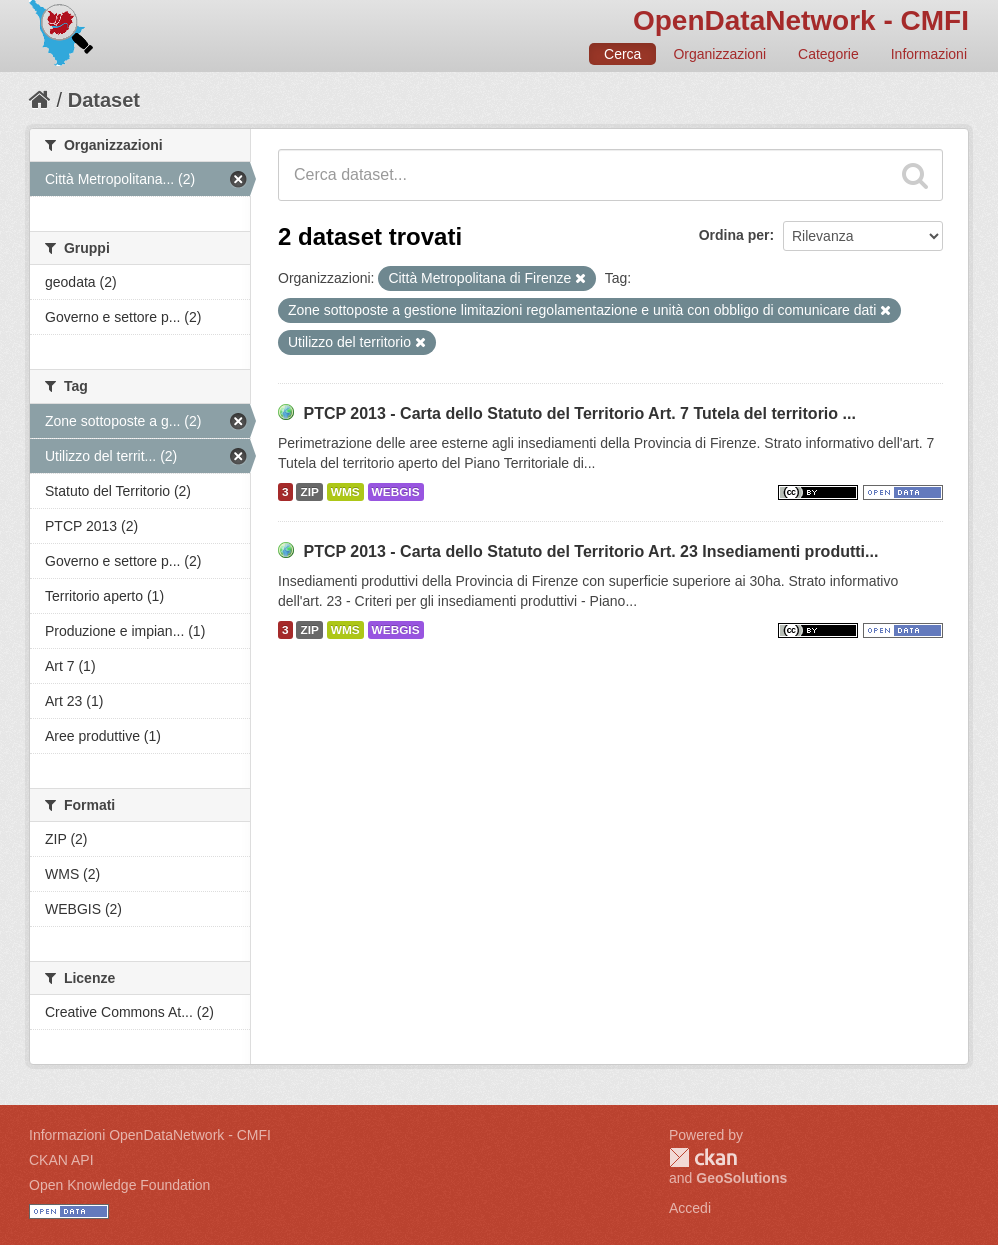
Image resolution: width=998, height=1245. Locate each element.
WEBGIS (396, 492)
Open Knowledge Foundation (119, 1185)
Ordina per (734, 235)
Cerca (622, 54)
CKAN (703, 1157)
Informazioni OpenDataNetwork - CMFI (150, 1135)
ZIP (309, 492)
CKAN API (61, 1160)
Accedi (690, 1208)
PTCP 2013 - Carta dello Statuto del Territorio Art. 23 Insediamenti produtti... (590, 551)
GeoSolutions (741, 1178)
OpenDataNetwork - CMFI (801, 20)
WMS (345, 492)
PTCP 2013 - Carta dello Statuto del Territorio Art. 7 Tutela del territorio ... (579, 413)
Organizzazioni (719, 54)
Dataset (104, 100)
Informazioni (929, 54)
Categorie (828, 54)
